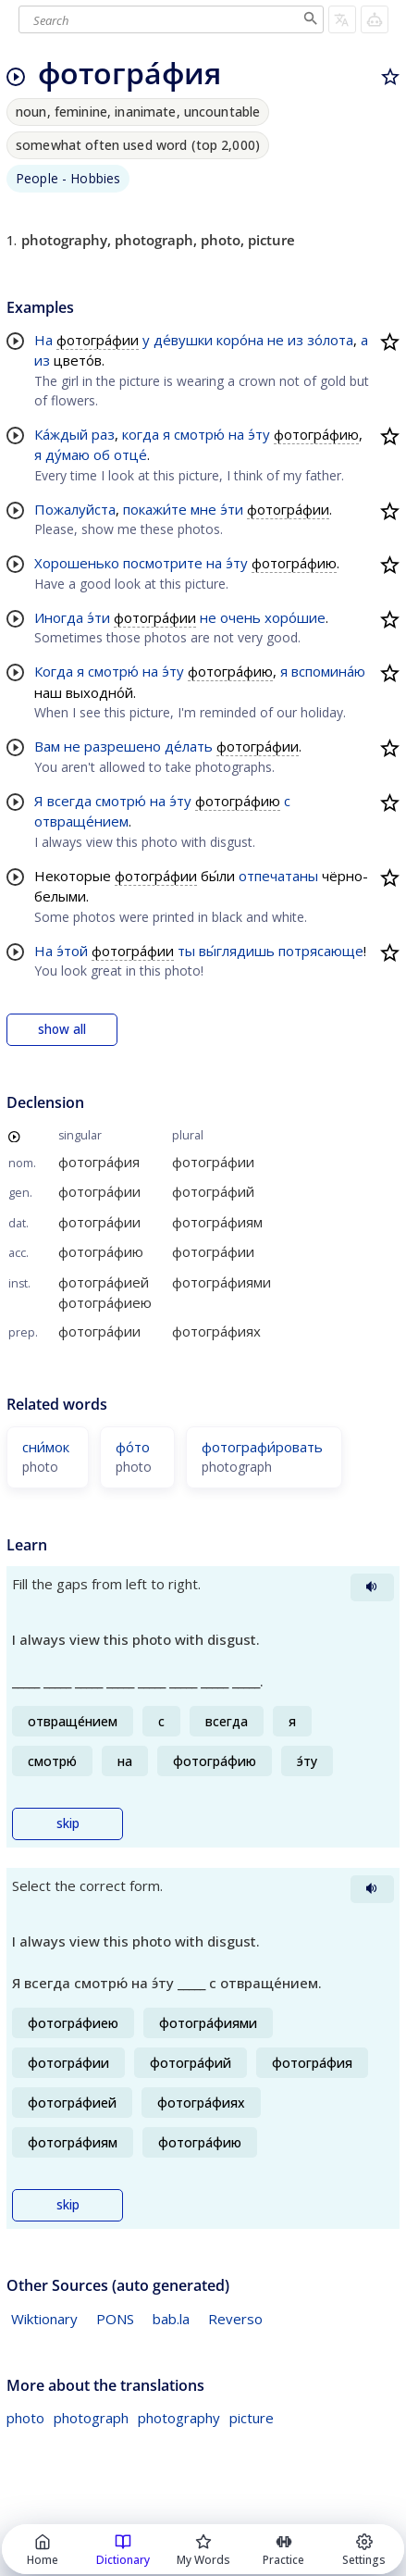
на (236, 434)
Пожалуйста (75, 509)
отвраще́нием (81, 821)
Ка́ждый (61, 434)
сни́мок (45, 1446)
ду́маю (67, 454)
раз (103, 434)
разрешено (122, 746)
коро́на (240, 339)
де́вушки (183, 339)
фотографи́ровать (262, 1446)
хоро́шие (295, 617)
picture (251, 2417)
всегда (69, 800)
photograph (91, 2417)
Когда (53, 671)
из (295, 339)
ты (186, 950)
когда (140, 434)
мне (203, 509)
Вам (47, 746)
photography (179, 2417)
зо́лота (330, 339)
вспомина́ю (328, 671)
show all (62, 1029)
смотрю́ (199, 434)
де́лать (189, 746)
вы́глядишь (237, 950)
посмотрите (163, 563)
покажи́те (155, 509)
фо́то (133, 1446)
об (101, 454)
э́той (72, 950)
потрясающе (320, 950)
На (43, 339)
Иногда (58, 617)
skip (68, 1823)
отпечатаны (278, 875)
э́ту (259, 434)
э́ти (231, 509)
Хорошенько (76, 563)
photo (25, 2417)
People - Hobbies (68, 178)
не (275, 339)
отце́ (130, 454)
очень (240, 617)
